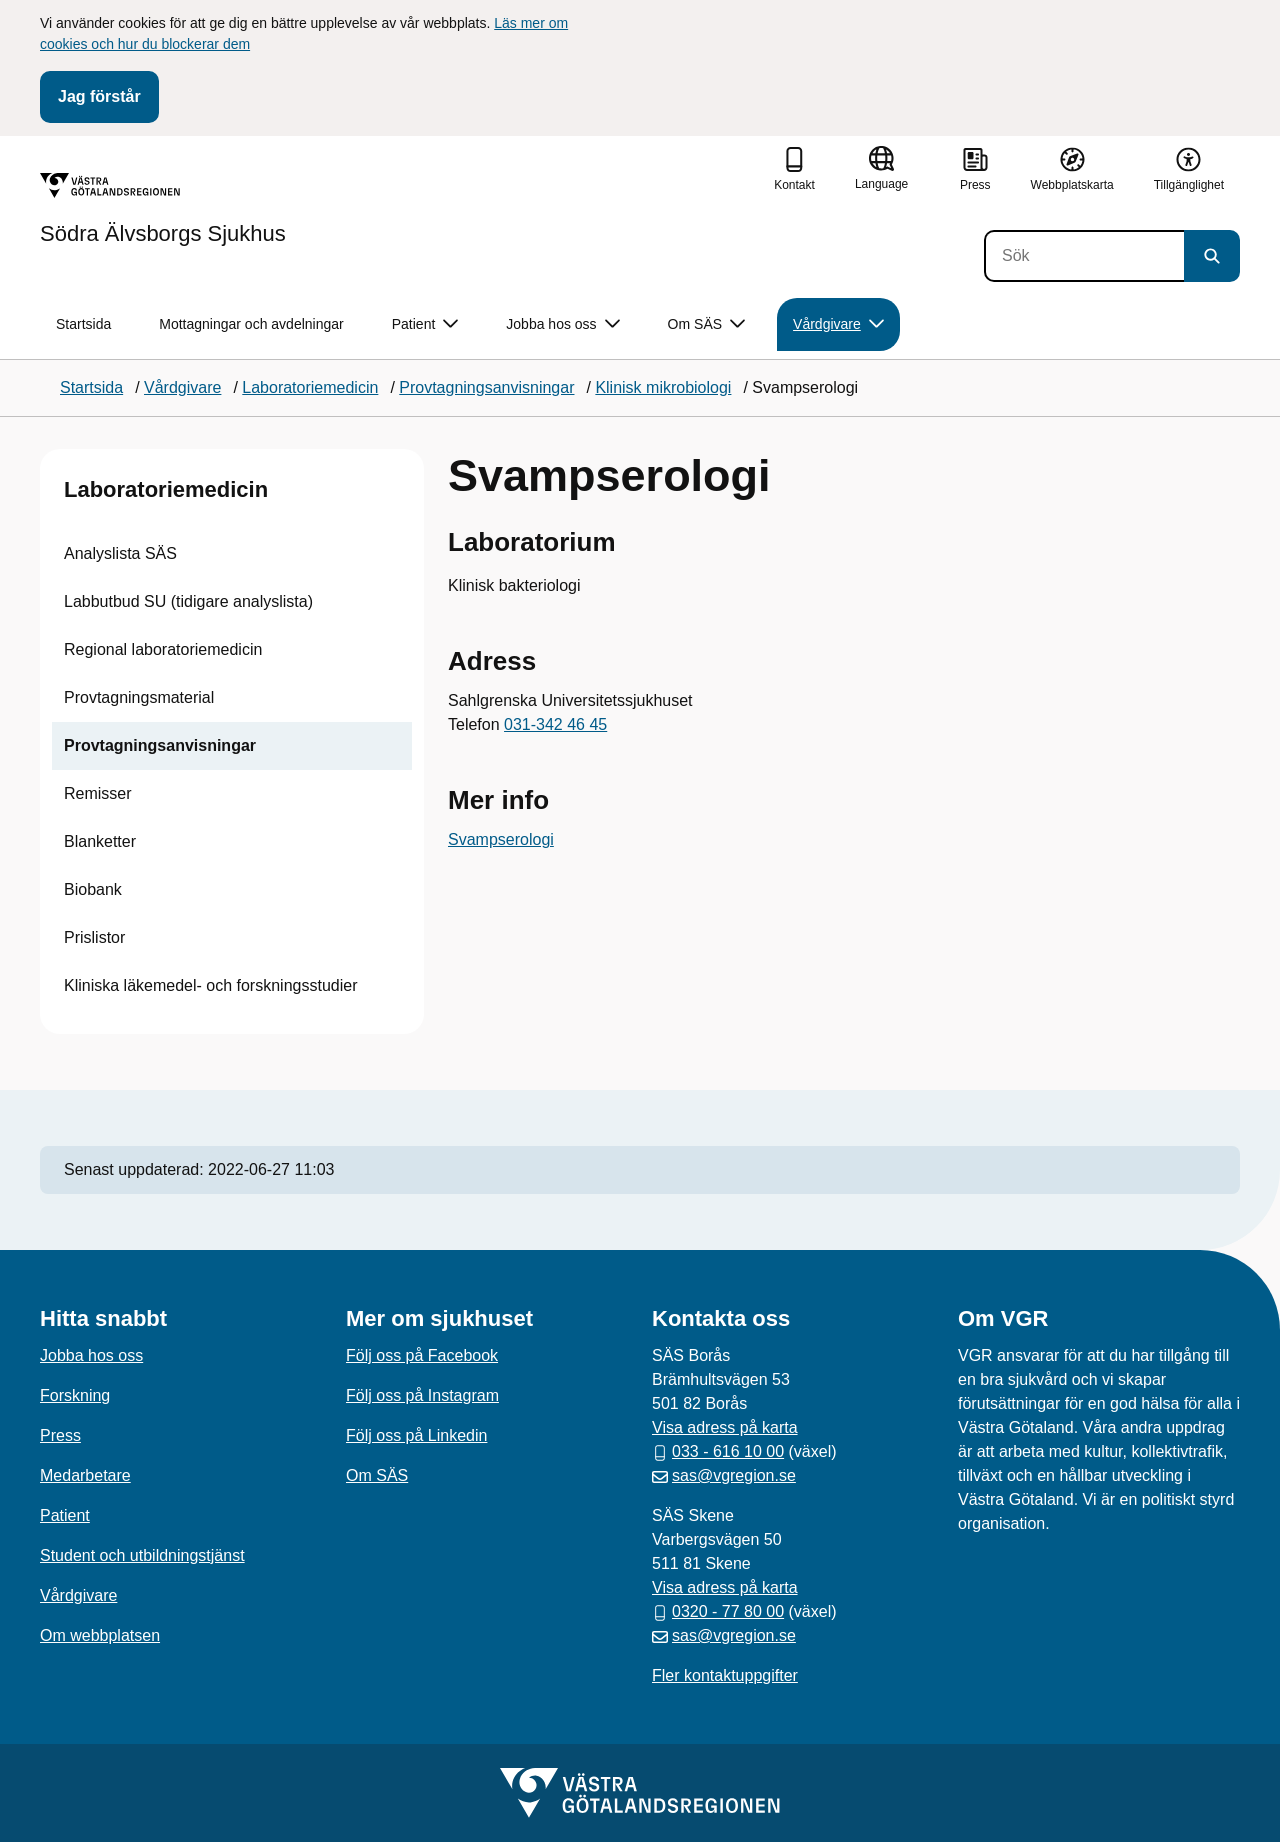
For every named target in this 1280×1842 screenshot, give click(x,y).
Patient (65, 1515)
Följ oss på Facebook (422, 1355)
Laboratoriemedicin (166, 489)
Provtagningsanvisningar (160, 745)
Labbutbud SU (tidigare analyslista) (188, 601)
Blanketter (100, 841)
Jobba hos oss (91, 1355)
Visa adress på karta (725, 1427)
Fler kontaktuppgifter (725, 1675)
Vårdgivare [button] (838, 324)
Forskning (75, 1395)
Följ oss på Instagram (422, 1395)
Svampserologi (501, 839)
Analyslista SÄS (120, 553)
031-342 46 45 (555, 724)
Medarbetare (85, 1475)
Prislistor (94, 937)
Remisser (98, 793)
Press (60, 1435)
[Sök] (1084, 256)
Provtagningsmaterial (139, 697)
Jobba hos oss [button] (562, 324)
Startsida (83, 324)
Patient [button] (425, 324)
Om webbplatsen (100, 1635)
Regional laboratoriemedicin (163, 649)
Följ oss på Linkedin (416, 1435)
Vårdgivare (78, 1595)
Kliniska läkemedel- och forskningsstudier (210, 985)
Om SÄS (377, 1475)
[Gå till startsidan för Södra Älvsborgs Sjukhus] (163, 209)
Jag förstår (99, 96)
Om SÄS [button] (706, 324)
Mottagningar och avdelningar (251, 324)
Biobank (93, 889)
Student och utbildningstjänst (142, 1555)
